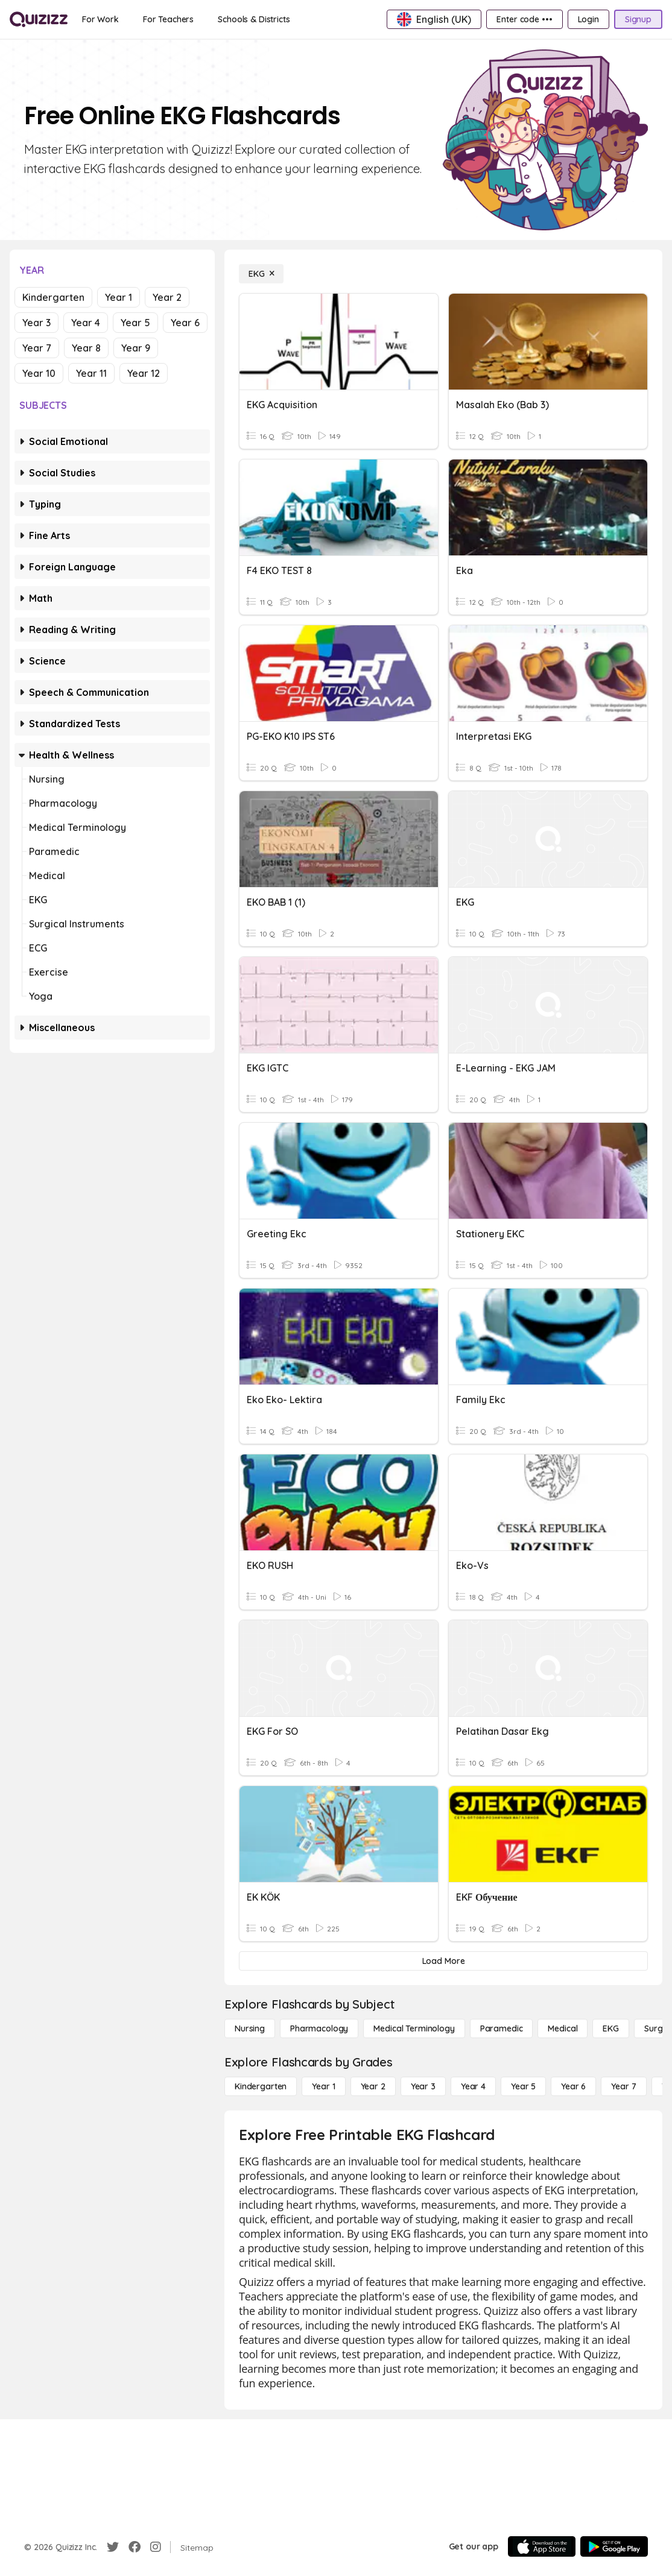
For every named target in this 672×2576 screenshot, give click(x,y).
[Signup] (638, 19)
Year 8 (86, 348)
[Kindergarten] (260, 2086)
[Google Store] (614, 2546)
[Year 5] (523, 2086)
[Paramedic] (501, 2028)
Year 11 (91, 373)
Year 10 (38, 373)
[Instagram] (155, 2547)
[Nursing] (249, 2028)
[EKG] (261, 273)
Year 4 (85, 323)
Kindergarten (53, 297)
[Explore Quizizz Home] (39, 19)
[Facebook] (134, 2547)
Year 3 (36, 323)
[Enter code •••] (524, 19)
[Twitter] (113, 2547)
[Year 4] (473, 2086)
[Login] (588, 19)
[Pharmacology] (319, 2028)
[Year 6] (573, 2086)
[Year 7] (623, 2086)
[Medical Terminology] (413, 2028)
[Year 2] (373, 2086)
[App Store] (541, 2546)
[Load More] (443, 1961)
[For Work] (100, 19)
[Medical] (562, 2028)
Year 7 (36, 348)
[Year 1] (323, 2086)
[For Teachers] (168, 19)
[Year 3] (423, 2086)
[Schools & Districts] (253, 19)
